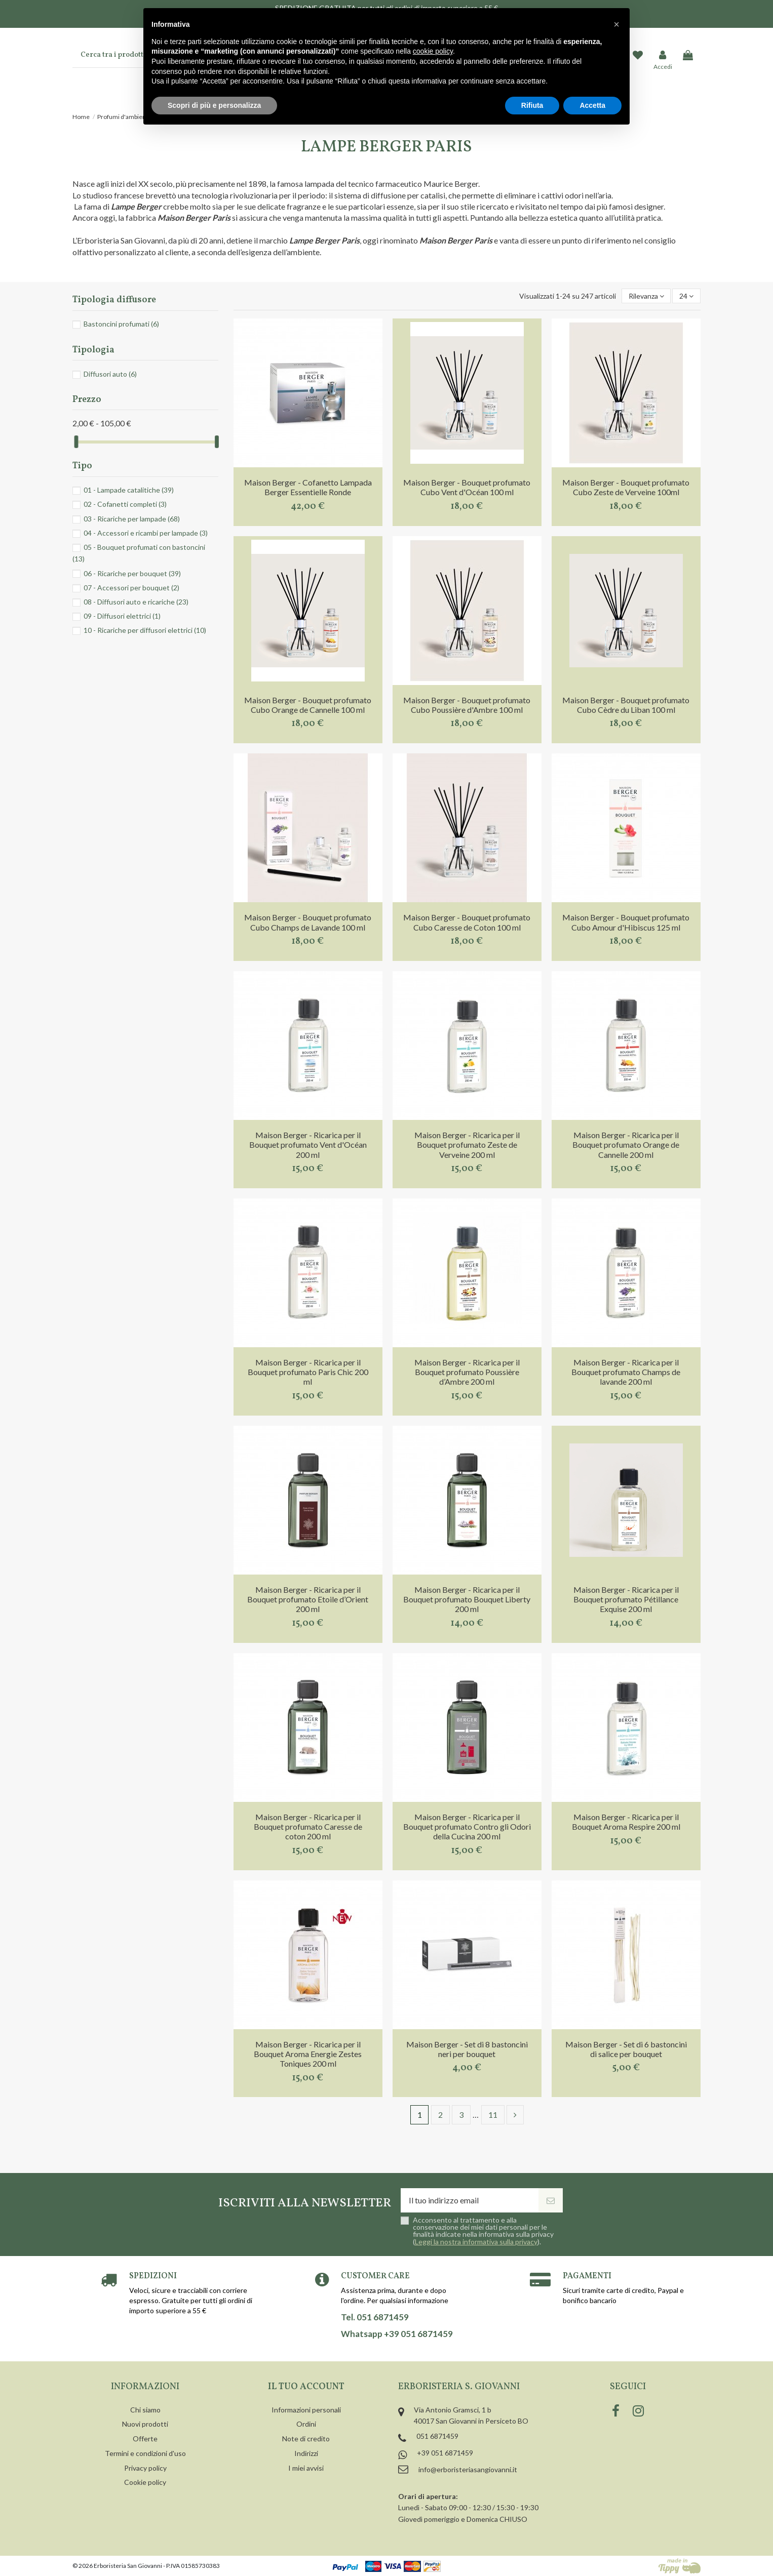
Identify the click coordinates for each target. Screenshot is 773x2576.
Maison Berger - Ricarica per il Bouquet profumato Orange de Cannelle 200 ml (625, 1144)
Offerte (145, 2438)
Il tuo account (306, 2387)
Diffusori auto (110, 374)
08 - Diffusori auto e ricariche (136, 601)
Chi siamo (145, 2409)
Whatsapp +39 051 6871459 (397, 2334)
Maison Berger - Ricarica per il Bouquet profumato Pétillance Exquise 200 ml (626, 1599)
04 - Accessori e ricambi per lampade (146, 533)
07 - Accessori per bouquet (131, 587)
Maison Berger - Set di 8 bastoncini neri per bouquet (467, 2049)
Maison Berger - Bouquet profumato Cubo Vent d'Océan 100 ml (466, 487)
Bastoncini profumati (121, 323)
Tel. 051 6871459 (375, 2317)
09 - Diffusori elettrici (122, 616)
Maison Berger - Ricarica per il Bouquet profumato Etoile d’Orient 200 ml (307, 1599)
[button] (616, 24)
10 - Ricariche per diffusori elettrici (145, 630)
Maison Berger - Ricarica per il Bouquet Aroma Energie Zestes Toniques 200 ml (308, 2053)
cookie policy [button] (433, 51)
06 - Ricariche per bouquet (132, 573)
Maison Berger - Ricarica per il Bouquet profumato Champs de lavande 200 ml (625, 1371)
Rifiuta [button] (532, 105)
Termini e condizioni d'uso (145, 2453)
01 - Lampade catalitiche (129, 490)
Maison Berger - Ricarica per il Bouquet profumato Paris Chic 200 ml (308, 1371)
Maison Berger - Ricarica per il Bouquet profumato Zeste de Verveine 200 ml (467, 1144)
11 (492, 2114)
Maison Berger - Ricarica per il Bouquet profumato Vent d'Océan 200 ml (308, 1144)
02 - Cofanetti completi (125, 504)
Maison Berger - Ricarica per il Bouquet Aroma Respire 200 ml (626, 1821)
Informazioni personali (306, 2409)
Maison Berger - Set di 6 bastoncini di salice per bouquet (626, 2049)
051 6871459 (437, 2436)
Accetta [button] (592, 105)
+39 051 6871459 (445, 2452)
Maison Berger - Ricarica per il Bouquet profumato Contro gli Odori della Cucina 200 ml (467, 1826)
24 (686, 296)
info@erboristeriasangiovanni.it (467, 2469)
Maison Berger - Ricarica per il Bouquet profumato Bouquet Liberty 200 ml (466, 1599)
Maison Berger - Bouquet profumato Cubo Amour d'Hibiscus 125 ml (625, 922)
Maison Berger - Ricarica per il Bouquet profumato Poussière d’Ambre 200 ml (467, 1371)
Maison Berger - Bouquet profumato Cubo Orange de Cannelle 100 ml (307, 704)
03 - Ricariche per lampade (132, 518)
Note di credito (306, 2438)
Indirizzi (306, 2453)
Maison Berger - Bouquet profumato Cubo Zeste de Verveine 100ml (625, 487)
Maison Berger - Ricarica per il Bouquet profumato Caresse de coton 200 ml (308, 1826)
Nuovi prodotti (145, 2424)
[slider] (76, 441)
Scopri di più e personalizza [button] (214, 105)
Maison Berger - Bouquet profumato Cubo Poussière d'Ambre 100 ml (466, 704)
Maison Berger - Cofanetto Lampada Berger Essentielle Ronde (308, 487)
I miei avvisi (306, 2468)
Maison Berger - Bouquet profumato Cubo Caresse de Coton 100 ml (466, 922)
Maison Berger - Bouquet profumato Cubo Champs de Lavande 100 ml (307, 922)
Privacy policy (145, 2468)
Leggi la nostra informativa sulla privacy (476, 2241)
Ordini (306, 2424)
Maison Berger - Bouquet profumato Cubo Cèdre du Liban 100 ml (625, 704)
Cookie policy (145, 2482)
